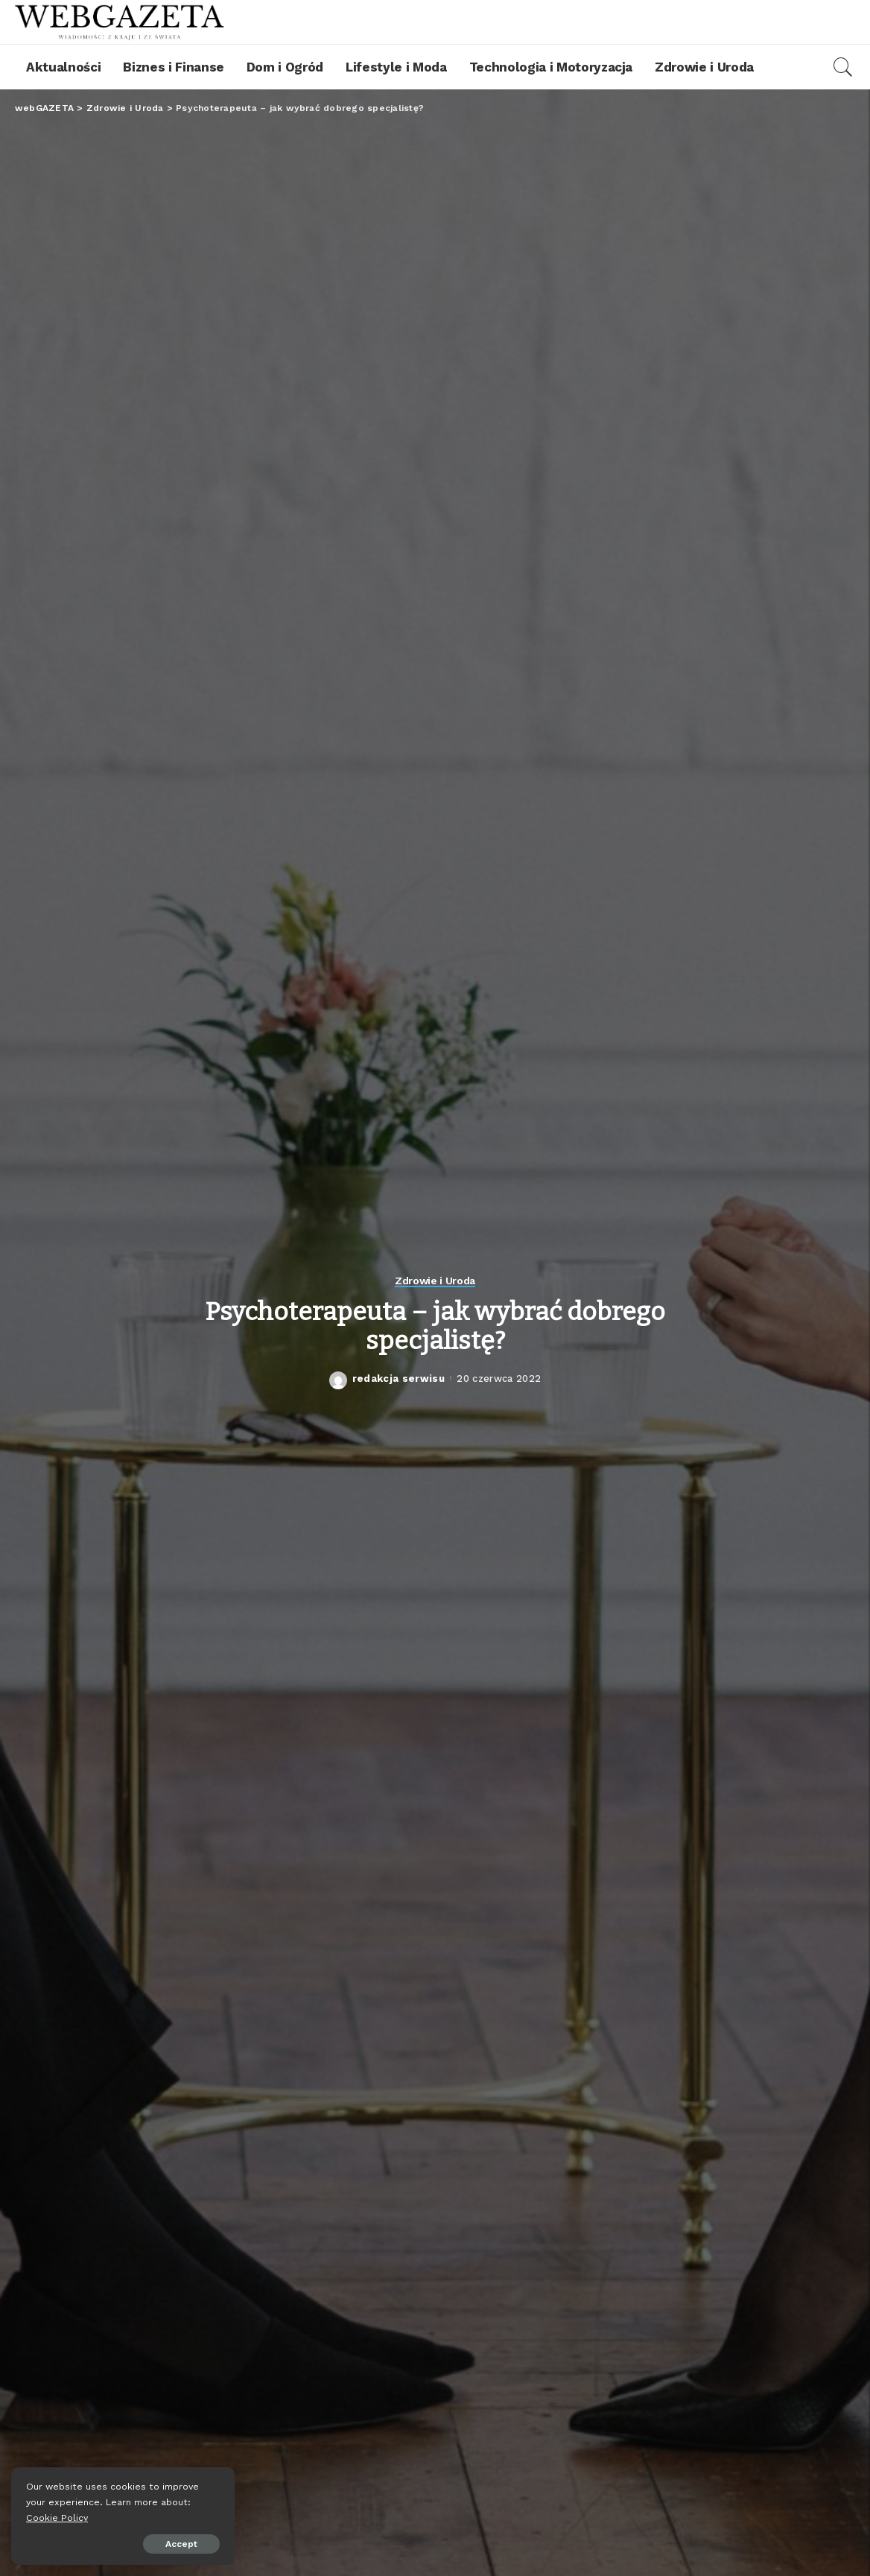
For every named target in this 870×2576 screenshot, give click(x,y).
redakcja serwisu (398, 1378)
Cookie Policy (57, 2517)
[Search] (843, 67)
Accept (181, 2544)
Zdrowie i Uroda (435, 1281)
